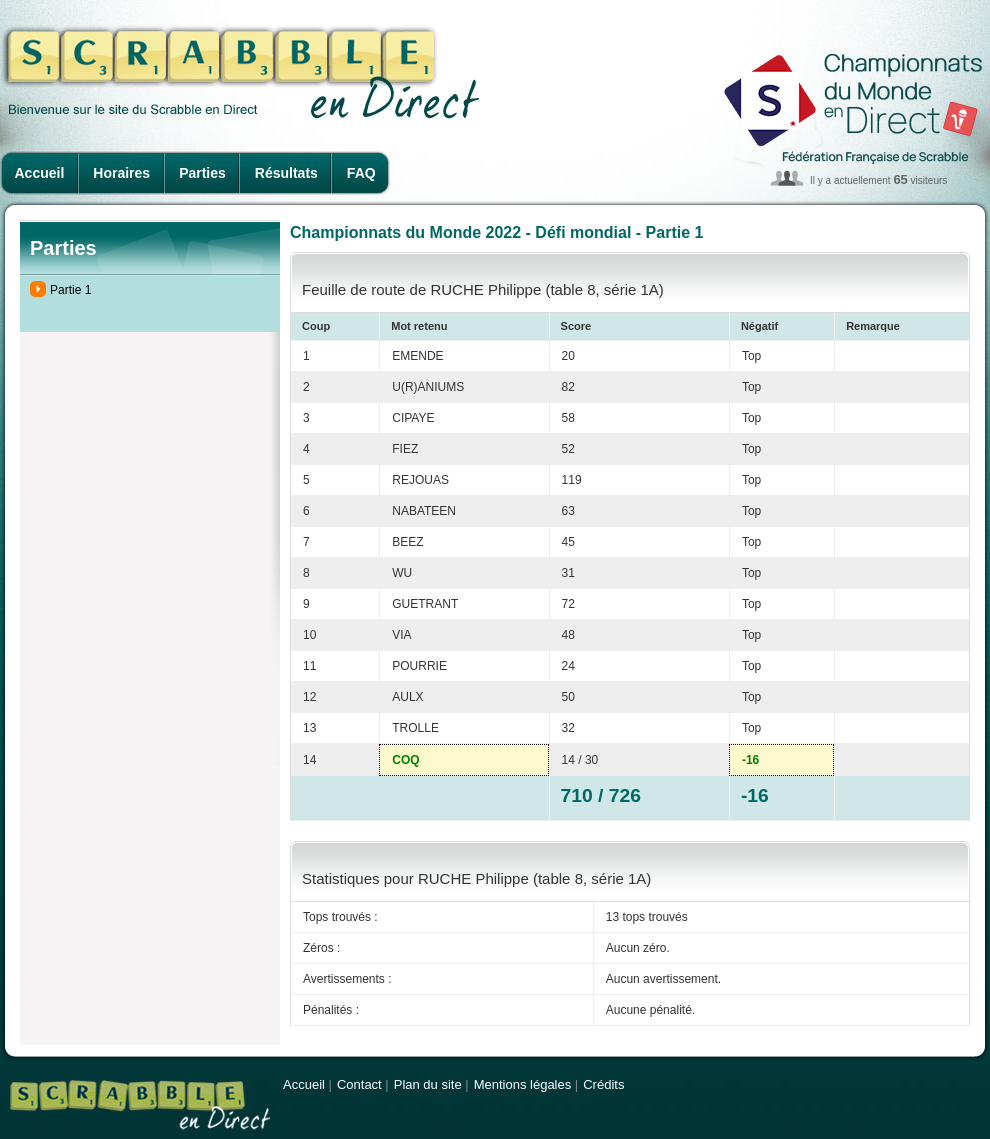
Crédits (603, 1084)
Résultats (286, 173)
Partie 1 (70, 290)
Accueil (40, 173)
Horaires (121, 173)
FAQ (361, 173)
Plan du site (428, 1084)
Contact (359, 1084)
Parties (202, 173)
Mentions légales (523, 1084)
